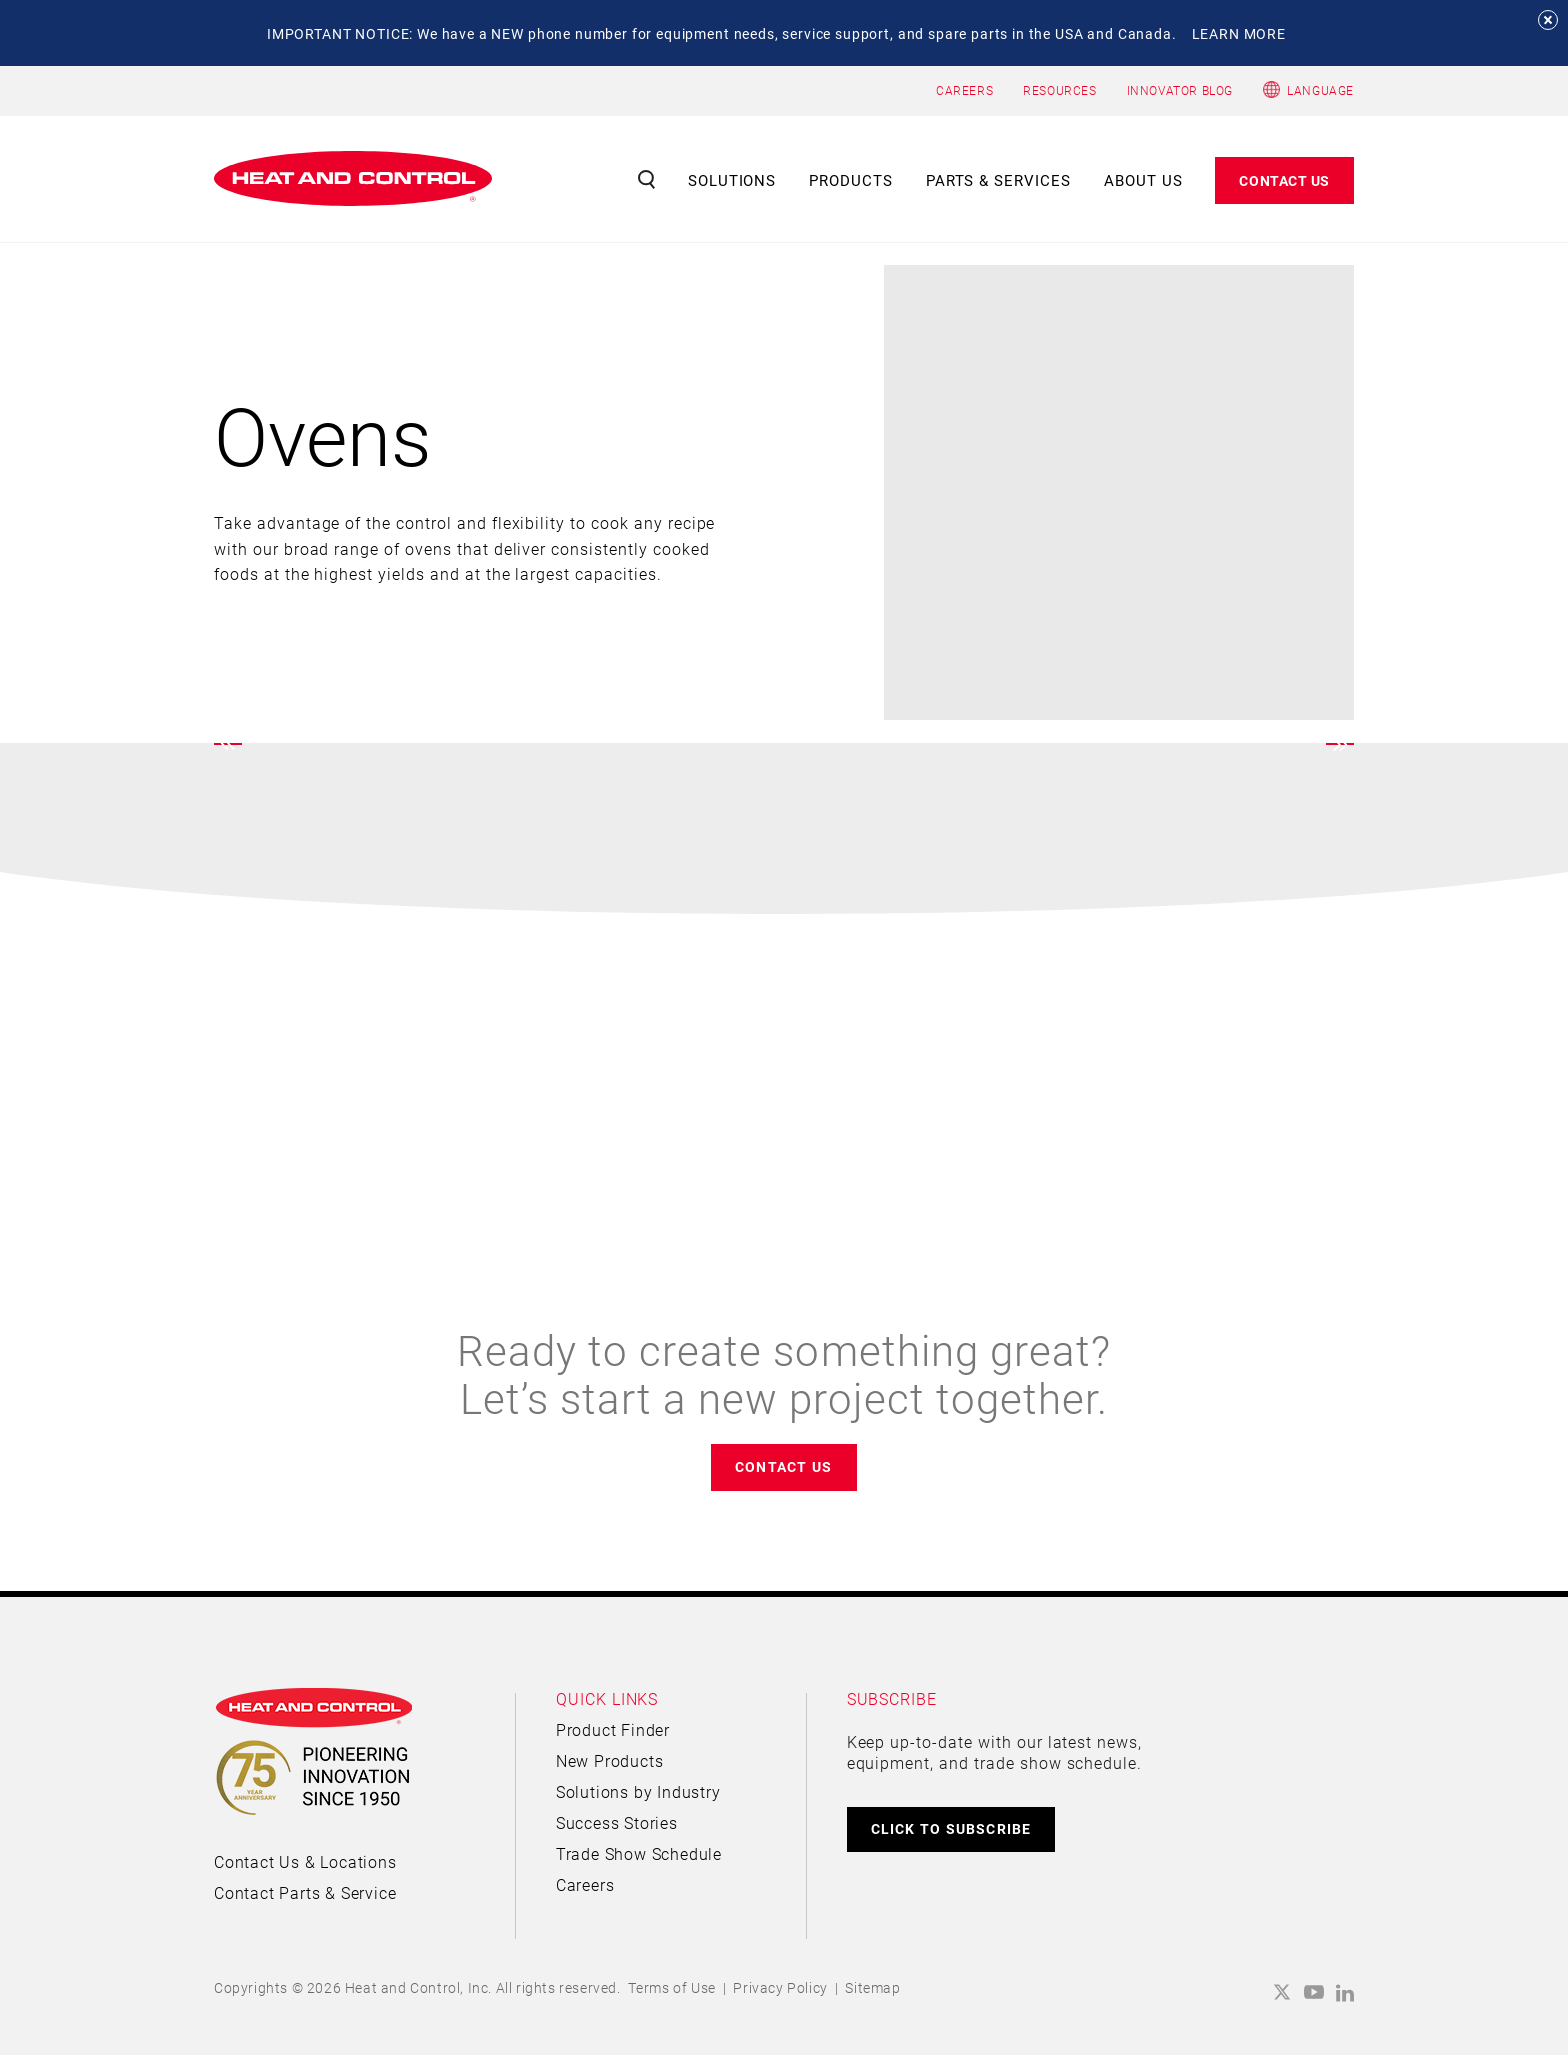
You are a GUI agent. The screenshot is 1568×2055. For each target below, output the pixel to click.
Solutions (732, 180)
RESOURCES (1059, 90)
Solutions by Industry (638, 1791)
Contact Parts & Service (305, 1892)
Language (1320, 90)
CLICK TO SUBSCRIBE (951, 1828)
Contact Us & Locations (305, 1861)
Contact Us (1284, 180)
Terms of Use (672, 1987)
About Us (1143, 180)
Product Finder (613, 1729)
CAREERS (964, 90)
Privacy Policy (780, 1987)
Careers (585, 1884)
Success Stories (617, 1822)
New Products (610, 1760)
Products (851, 180)
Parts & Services (999, 180)
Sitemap (872, 1987)
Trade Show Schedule (639, 1853)
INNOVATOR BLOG (1180, 90)
